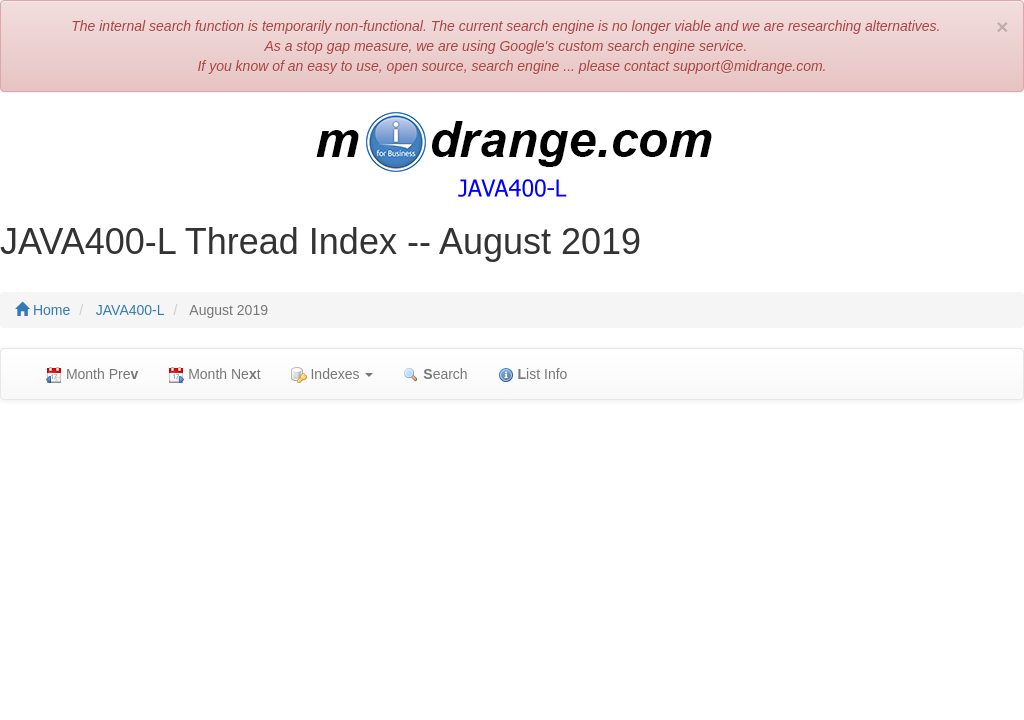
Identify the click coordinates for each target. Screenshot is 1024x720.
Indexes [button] (332, 374)
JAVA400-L (130, 310)
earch (435, 374)
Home (42, 310)
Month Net (214, 374)
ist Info (533, 374)
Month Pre (92, 374)
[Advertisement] (512, 560)
